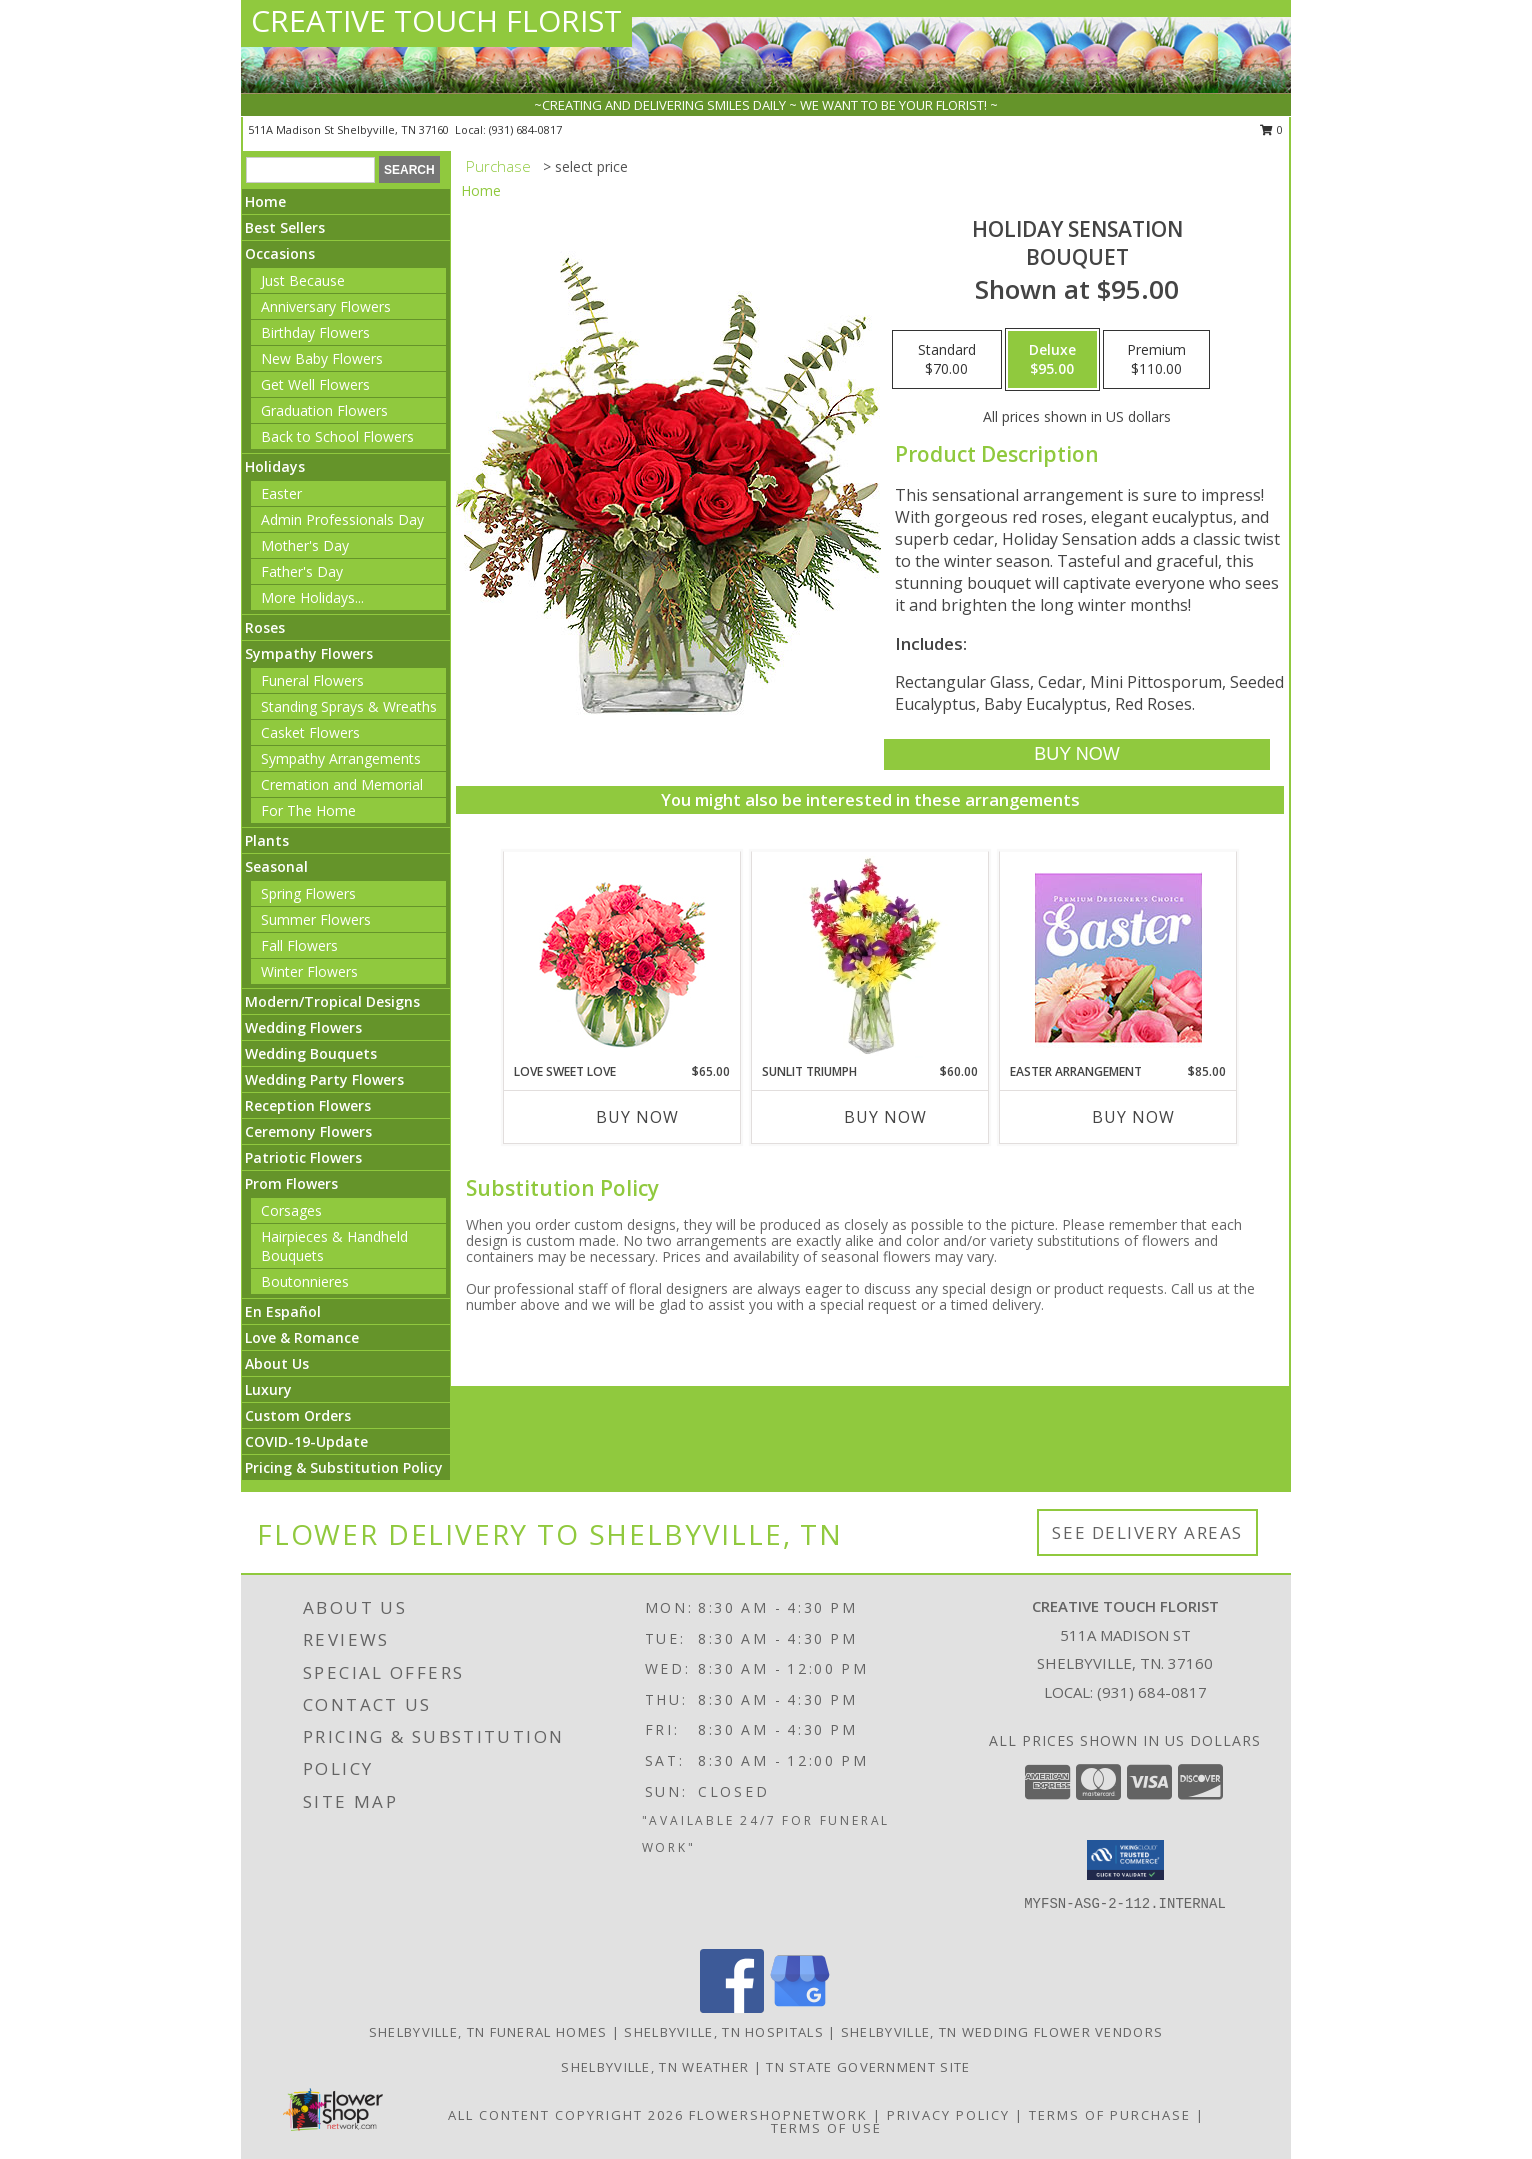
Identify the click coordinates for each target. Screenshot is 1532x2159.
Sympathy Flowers (309, 653)
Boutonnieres (305, 1281)
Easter (281, 493)
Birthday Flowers (315, 332)
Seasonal (276, 866)
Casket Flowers (310, 732)
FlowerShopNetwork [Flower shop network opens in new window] (778, 2115)
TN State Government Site (868, 2067)
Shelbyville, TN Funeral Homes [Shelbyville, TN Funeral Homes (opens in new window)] (488, 2032)
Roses (265, 627)
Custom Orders (298, 1415)
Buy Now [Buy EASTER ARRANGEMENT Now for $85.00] (1133, 1117)
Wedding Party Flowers (324, 1079)
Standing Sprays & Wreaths (349, 706)
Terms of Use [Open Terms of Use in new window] (826, 2128)
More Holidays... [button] (312, 597)
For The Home (308, 810)
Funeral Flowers (312, 680)
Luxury (268, 1389)
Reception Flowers (308, 1105)
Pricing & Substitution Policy (344, 1467)
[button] (1125, 1860)
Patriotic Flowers (303, 1157)
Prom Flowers (291, 1183)
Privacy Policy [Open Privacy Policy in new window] (948, 2115)
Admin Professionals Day (342, 519)
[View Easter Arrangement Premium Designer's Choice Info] (1118, 957)
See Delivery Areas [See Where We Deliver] (1147, 1532)
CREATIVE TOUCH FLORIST (436, 20)
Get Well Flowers (315, 384)
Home (265, 201)
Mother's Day (305, 545)
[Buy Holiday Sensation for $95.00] (1076, 754)
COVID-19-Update (306, 1441)
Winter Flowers (309, 971)
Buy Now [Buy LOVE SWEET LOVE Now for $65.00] (637, 1117)
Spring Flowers (308, 893)
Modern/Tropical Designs (332, 1001)
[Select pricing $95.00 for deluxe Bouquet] (1052, 360)
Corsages (291, 1210)
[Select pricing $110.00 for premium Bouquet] (1156, 360)
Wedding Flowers (303, 1027)
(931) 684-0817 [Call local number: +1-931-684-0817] (525, 129)
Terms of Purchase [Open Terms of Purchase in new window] (1110, 2115)
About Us (277, 1363)
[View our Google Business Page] (800, 2007)
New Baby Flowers (322, 358)
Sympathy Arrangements (341, 758)
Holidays (275, 466)
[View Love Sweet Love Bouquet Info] (622, 957)
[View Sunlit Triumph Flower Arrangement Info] (870, 957)
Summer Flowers (316, 919)
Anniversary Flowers (326, 306)
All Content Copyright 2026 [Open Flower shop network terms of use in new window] (566, 2115)
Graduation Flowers (324, 410)
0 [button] (1271, 129)
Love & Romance (302, 1337)
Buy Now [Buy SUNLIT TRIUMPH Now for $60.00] (885, 1117)
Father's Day (302, 571)
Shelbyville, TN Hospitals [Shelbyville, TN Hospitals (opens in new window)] (724, 2032)
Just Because (303, 280)
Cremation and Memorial (342, 784)
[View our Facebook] (732, 2007)
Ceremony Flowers (308, 1131)
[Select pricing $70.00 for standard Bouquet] (947, 360)
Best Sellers (285, 227)
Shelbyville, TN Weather (655, 2067)
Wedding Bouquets (311, 1053)
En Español (283, 1311)
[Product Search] (310, 170)
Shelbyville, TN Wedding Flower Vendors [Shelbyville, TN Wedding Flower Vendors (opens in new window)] (1002, 2032)
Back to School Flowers (337, 436)
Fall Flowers (299, 945)
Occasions (280, 253)
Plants (267, 840)
